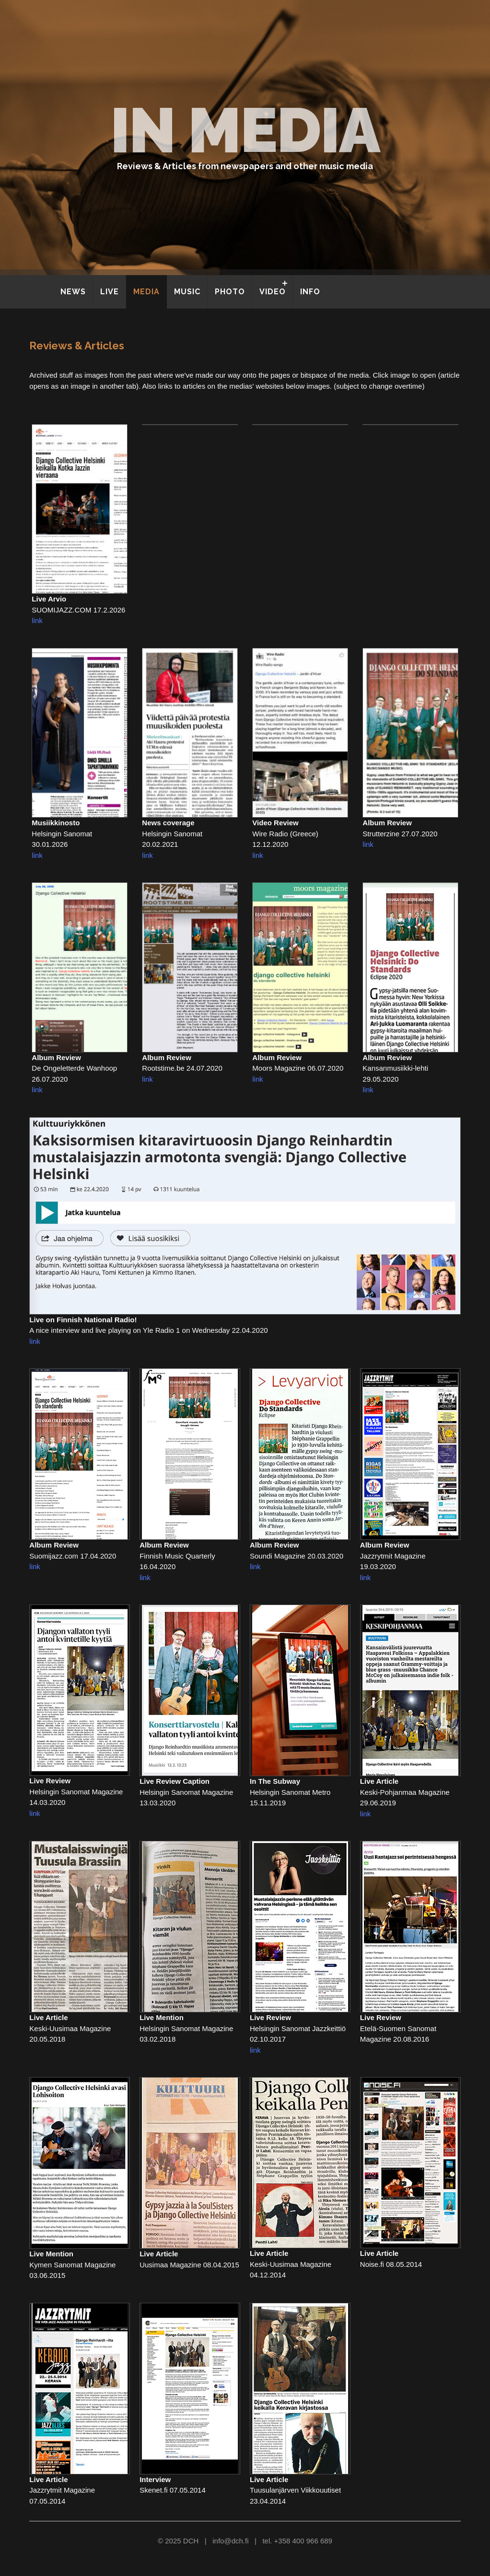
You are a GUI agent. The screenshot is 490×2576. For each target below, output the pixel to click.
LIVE (109, 291)
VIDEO (272, 291)
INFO (310, 291)
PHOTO (230, 291)
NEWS (73, 291)
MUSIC (187, 291)
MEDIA (146, 291)
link (37, 620)
